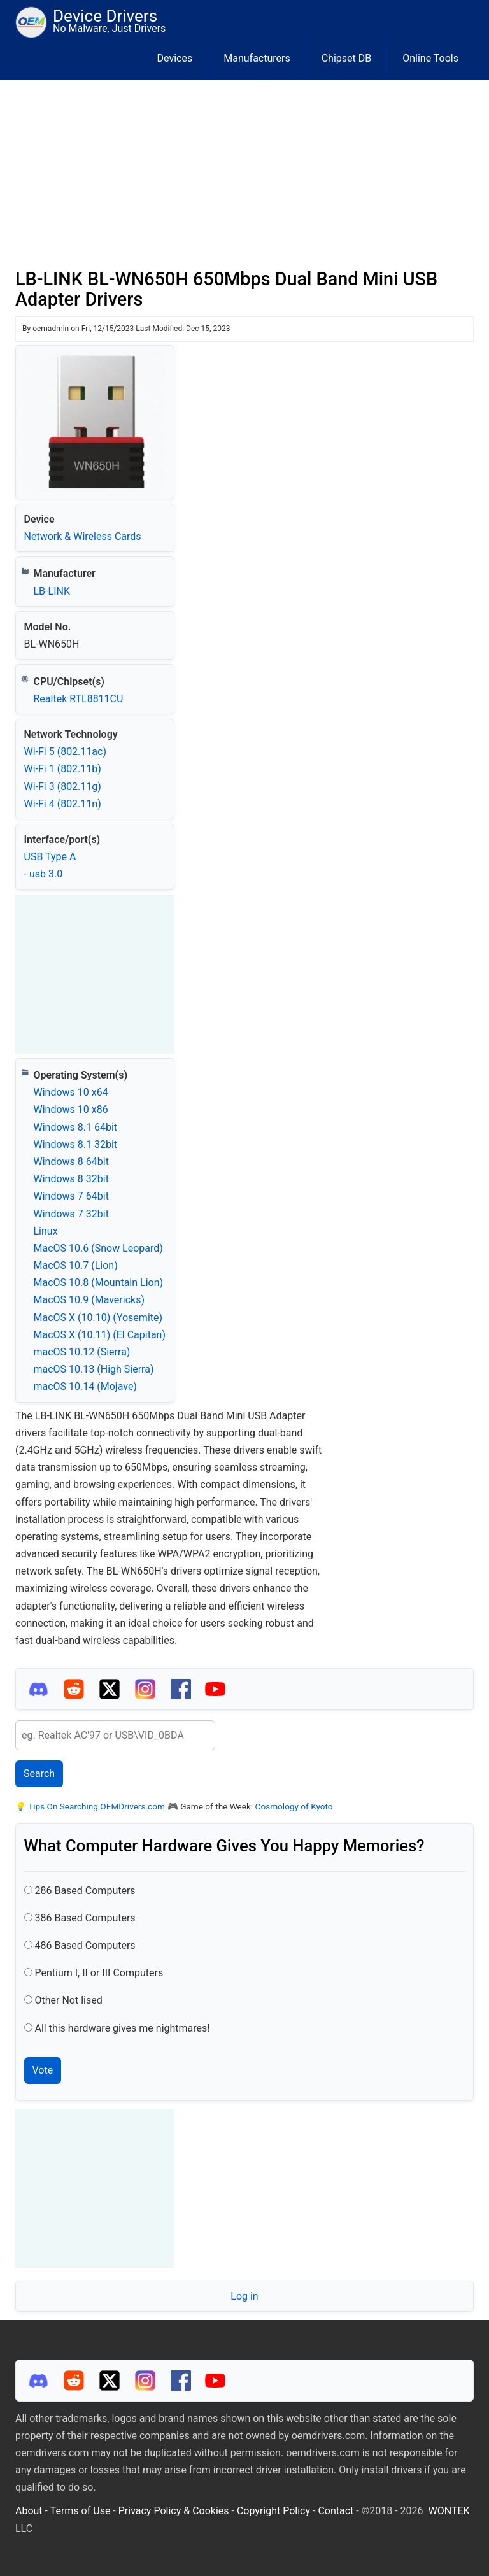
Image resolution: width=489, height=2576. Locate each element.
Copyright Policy (273, 2511)
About (29, 2511)
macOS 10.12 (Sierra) (82, 1352)
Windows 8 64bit (71, 1162)
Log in (244, 2296)
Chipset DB (347, 58)
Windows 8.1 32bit (76, 1144)
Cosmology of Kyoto (294, 1806)
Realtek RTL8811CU (79, 699)
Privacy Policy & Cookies (173, 2511)
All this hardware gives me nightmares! (121, 2028)
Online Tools (430, 58)
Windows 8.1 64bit (76, 1127)
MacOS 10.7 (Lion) (76, 1265)
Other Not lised (68, 2000)
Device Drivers (105, 15)
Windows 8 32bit (71, 1179)
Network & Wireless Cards (82, 536)
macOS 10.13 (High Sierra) (94, 1369)
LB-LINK (52, 591)
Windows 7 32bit (71, 1214)
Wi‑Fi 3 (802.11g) (62, 787)
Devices (175, 58)
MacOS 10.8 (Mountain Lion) (99, 1283)
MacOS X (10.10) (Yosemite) (98, 1318)
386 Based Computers (84, 1918)
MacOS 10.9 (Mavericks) (89, 1300)
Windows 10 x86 (71, 1109)
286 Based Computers (84, 1891)
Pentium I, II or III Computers (98, 1973)
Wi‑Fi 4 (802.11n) (62, 804)
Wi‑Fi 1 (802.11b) (62, 769)
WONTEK (449, 2511)
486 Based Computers (84, 1945)
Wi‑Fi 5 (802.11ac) (65, 752)
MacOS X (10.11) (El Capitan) (100, 1335)
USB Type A (50, 857)
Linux (46, 1231)
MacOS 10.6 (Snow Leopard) (98, 1248)
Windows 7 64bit (71, 1196)
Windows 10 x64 (71, 1092)
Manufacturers (256, 58)
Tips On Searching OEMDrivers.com (95, 1806)
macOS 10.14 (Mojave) (85, 1386)
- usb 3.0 (43, 874)
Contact (335, 2511)
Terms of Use (80, 2511)
